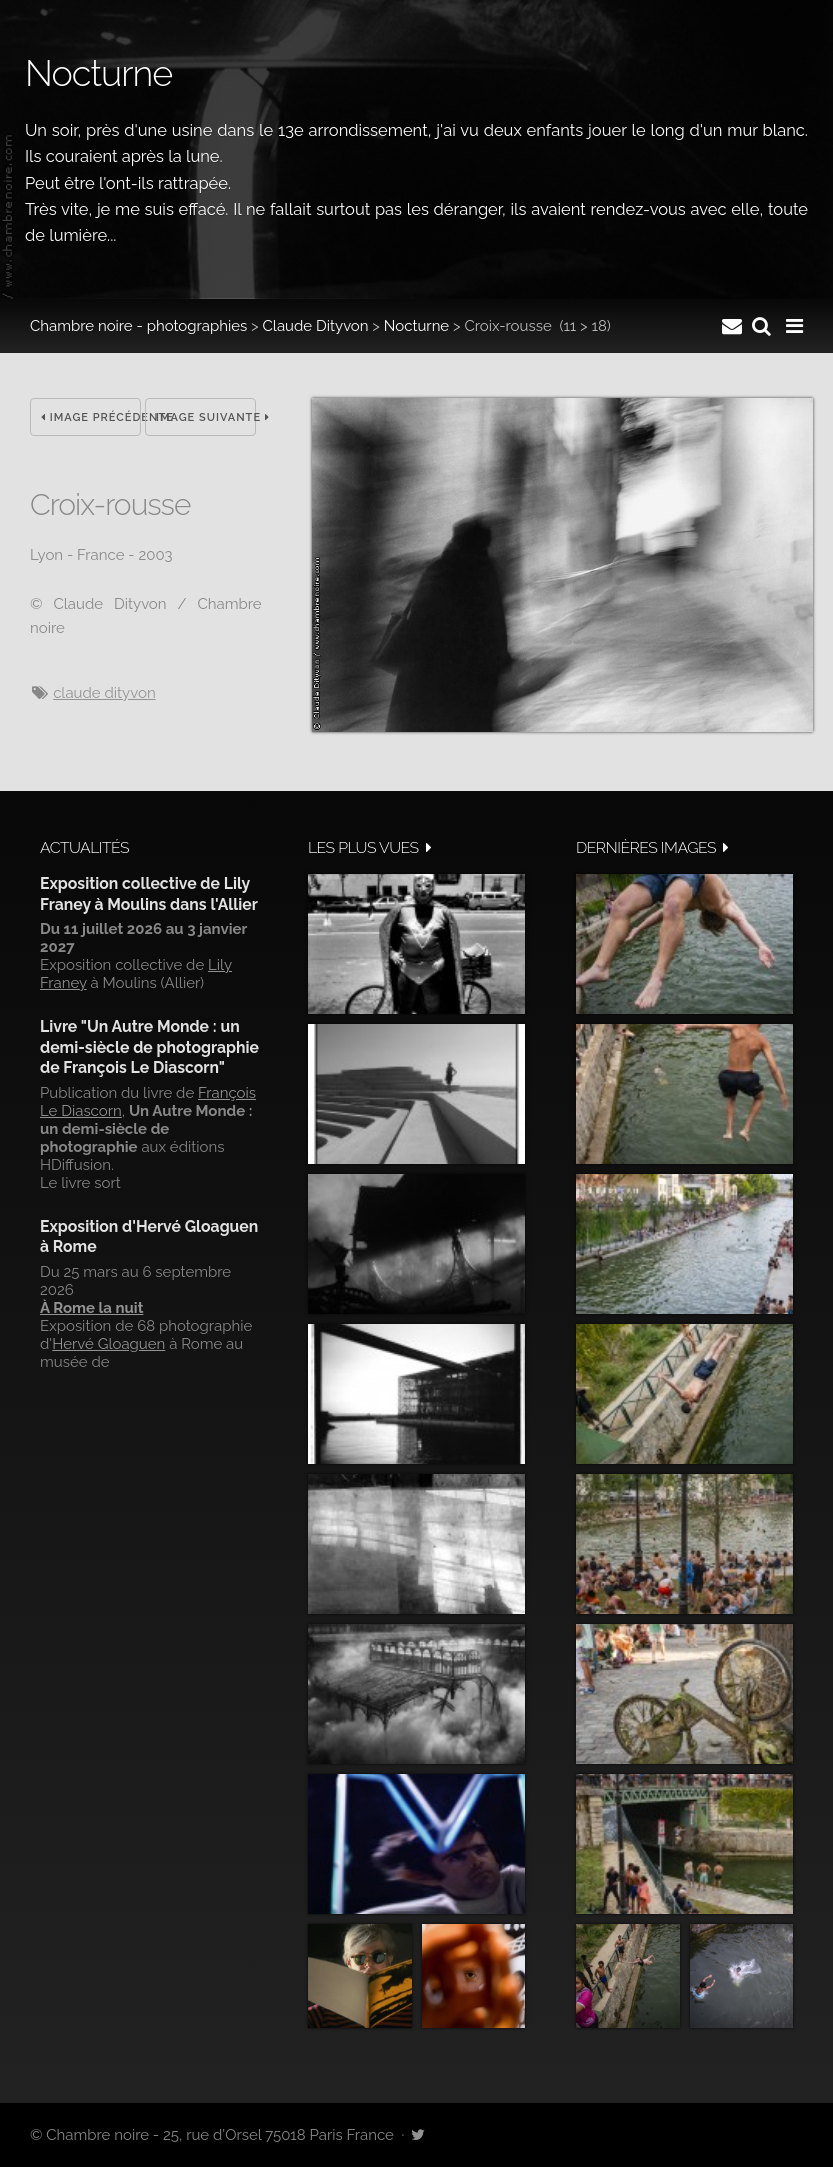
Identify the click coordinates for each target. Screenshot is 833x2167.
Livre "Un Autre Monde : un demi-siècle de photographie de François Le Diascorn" (149, 1047)
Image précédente (91, 417)
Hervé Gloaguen (108, 1344)
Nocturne (416, 326)
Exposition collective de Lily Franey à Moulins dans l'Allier (149, 893)
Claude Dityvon (316, 326)
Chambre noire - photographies (138, 326)
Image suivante (206, 417)
